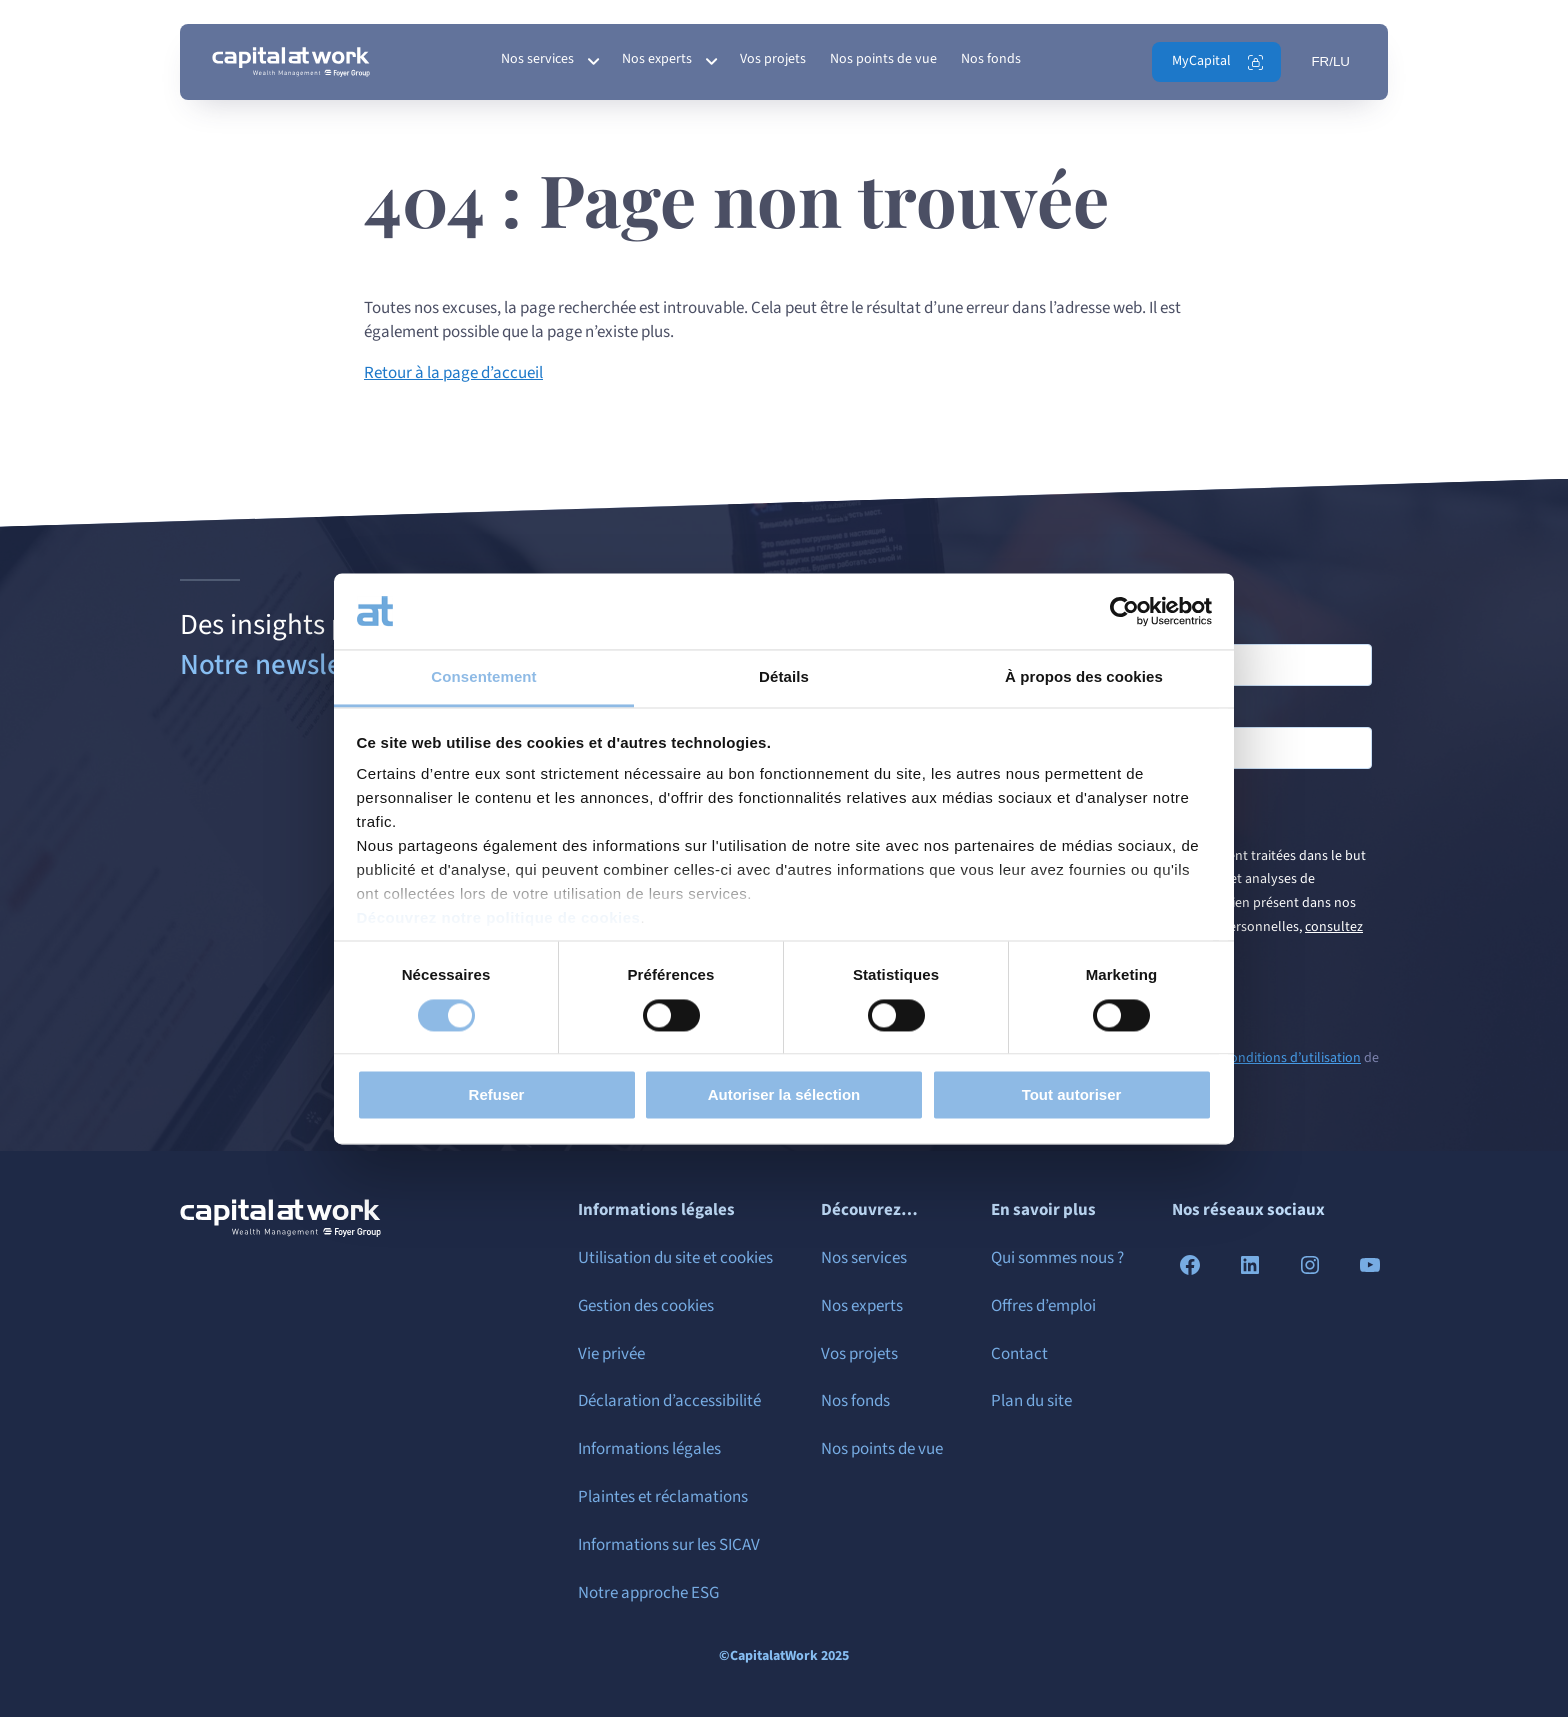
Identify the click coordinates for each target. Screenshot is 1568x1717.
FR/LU (1330, 61)
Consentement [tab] (483, 677)
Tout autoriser (1072, 1095)
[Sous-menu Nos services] (594, 62)
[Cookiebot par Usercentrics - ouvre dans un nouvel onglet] (1124, 611)
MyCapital (1201, 61)
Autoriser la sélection (784, 1095)
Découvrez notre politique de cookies (499, 918)
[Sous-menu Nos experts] (712, 62)
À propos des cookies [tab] (1084, 677)
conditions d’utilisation (1292, 1058)
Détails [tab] (784, 677)
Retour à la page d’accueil (453, 373)
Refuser (497, 1095)
